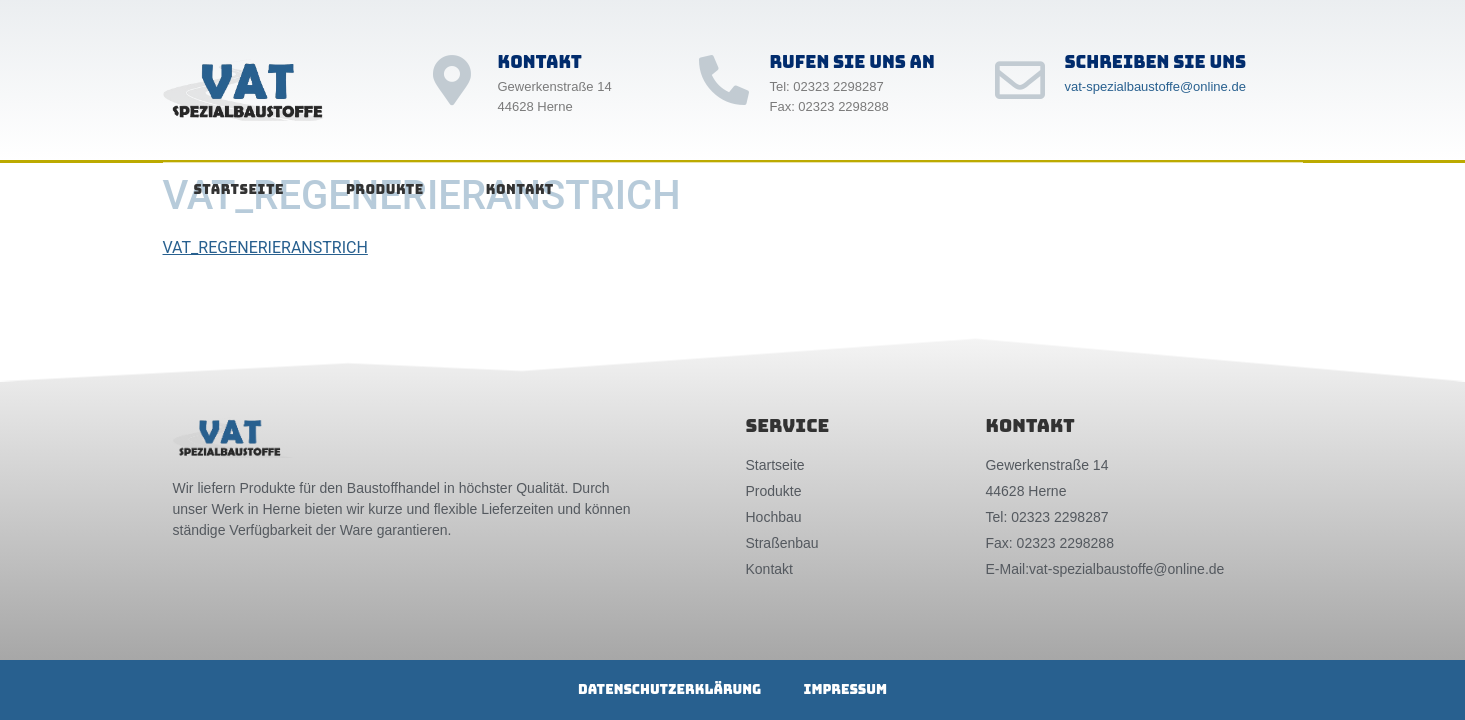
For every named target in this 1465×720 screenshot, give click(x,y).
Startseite (239, 189)
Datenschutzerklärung (659, 689)
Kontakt (520, 189)
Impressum (855, 689)
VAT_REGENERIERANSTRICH (265, 247)
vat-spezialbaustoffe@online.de (1155, 86)
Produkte (385, 189)
